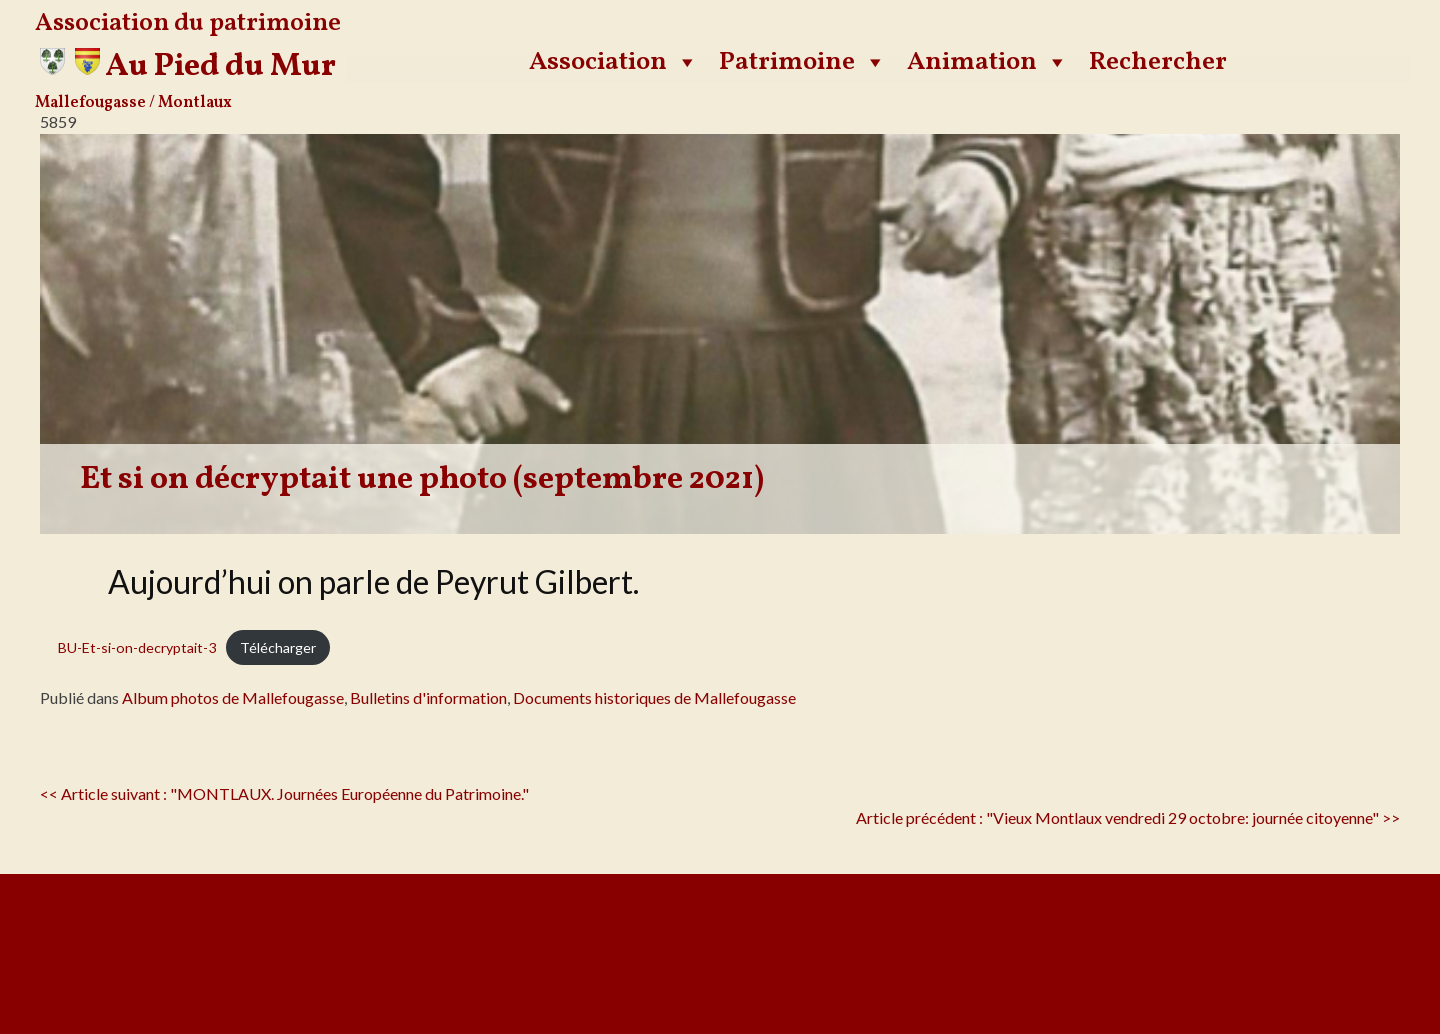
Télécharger (278, 647)
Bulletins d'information (428, 697)
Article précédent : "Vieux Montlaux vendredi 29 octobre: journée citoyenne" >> (1128, 817)
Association (614, 62)
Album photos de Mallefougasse (233, 697)
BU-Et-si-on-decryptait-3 (137, 647)
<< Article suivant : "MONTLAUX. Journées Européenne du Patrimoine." (284, 793)
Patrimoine (803, 62)
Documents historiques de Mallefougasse (654, 697)
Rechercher (1158, 62)
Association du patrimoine (188, 23)
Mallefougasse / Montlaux (133, 103)
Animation (988, 62)
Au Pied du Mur (220, 67)
